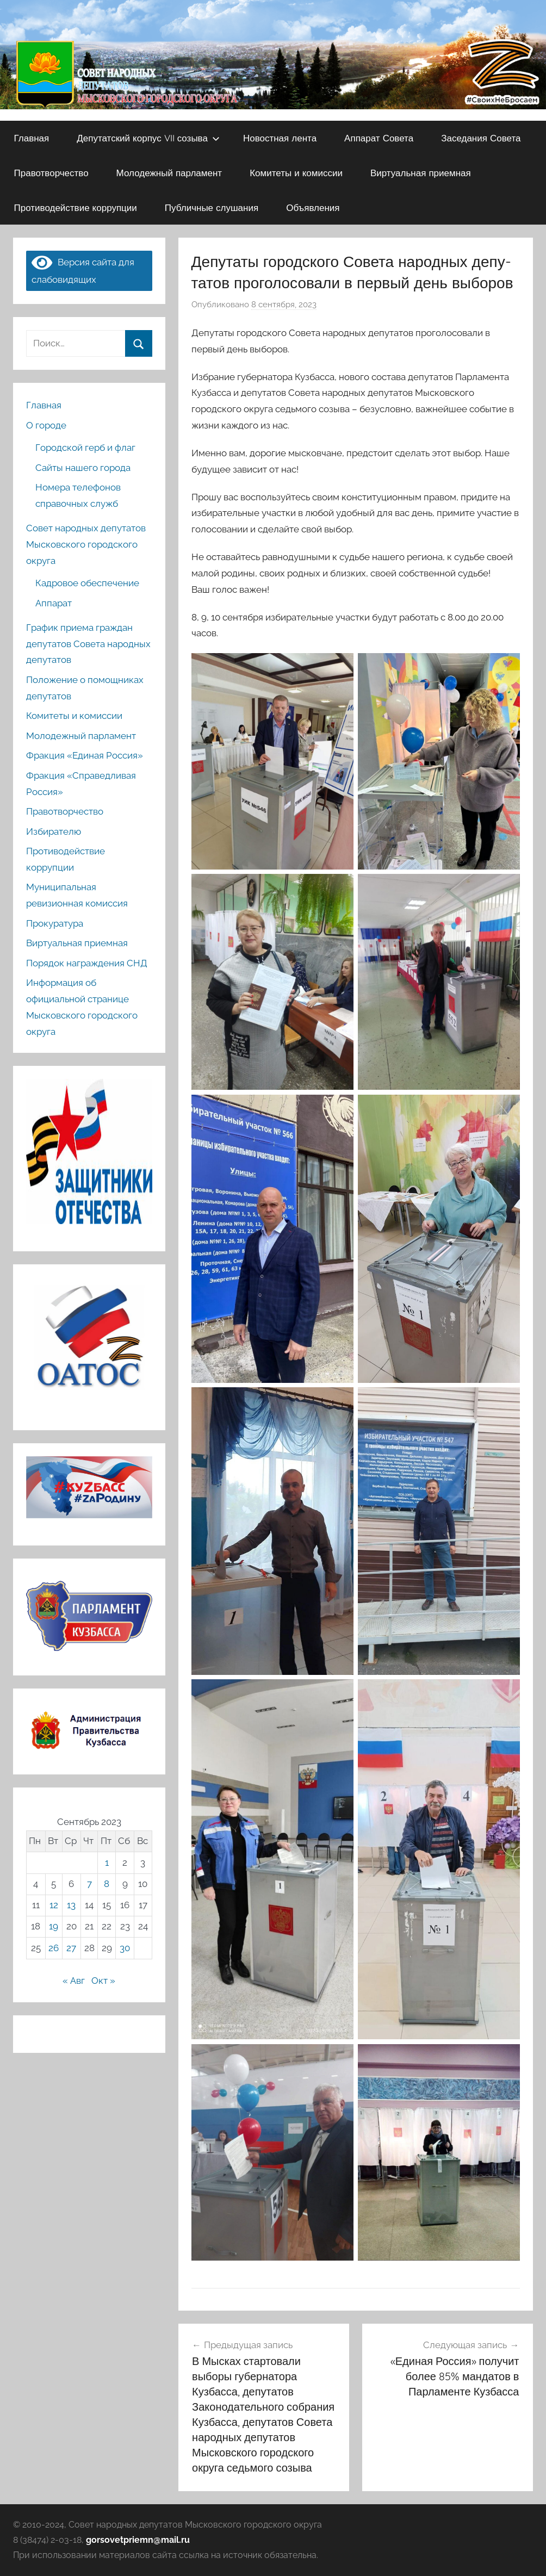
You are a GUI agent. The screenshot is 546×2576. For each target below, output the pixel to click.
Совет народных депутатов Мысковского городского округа (86, 544)
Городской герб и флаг (85, 447)
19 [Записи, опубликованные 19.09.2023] (53, 1926)
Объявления (312, 207)
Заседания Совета (480, 138)
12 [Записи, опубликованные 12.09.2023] (53, 1905)
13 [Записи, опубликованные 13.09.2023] (71, 1905)
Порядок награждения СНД (86, 963)
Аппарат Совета (378, 138)
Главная (31, 138)
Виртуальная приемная (420, 172)
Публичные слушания (211, 207)
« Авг (74, 1980)
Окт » (103, 1980)
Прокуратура (54, 923)
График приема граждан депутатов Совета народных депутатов (88, 644)
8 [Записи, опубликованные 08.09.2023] (106, 1883)
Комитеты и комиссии (296, 172)
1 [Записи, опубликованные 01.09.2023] (107, 1862)
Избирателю (53, 831)
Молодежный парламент (169, 172)
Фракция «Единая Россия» (84, 755)
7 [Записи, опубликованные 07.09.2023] (89, 1883)
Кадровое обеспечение (87, 583)
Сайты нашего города (83, 467)
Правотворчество (51, 172)
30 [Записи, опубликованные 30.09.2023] (125, 1947)
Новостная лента (280, 138)
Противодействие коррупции (75, 207)
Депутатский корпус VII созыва (148, 138)
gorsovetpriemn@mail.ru (138, 2540)
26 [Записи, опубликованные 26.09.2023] (53, 1947)
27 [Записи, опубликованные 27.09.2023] (71, 1947)
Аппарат (53, 603)
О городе (46, 425)
